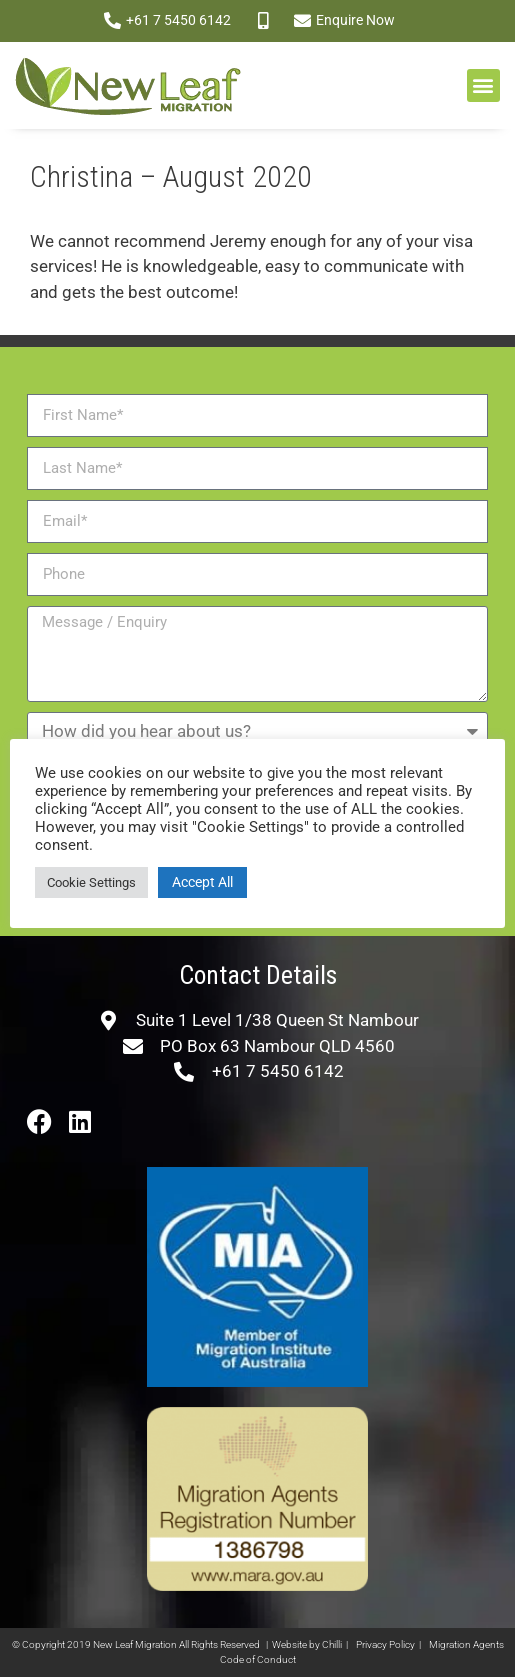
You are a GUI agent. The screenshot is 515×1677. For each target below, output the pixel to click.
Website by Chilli (307, 1644)
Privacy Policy (385, 1644)
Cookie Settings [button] (91, 882)
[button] (483, 85)
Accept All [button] (202, 882)
